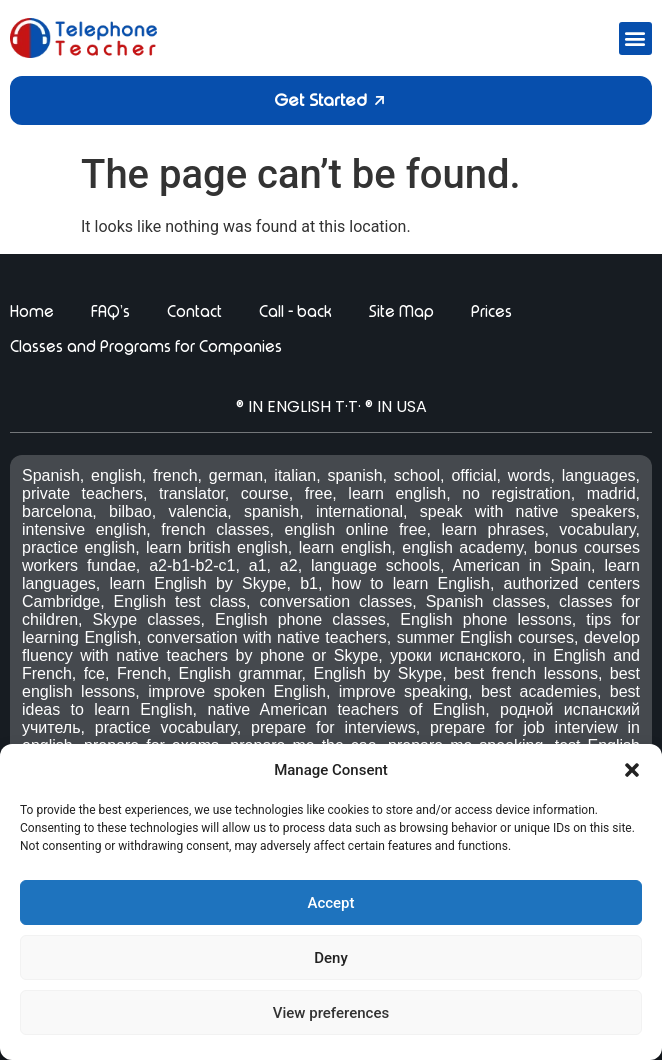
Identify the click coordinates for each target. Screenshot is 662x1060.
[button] (632, 770)
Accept (330, 903)
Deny (331, 958)
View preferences (331, 1013)
